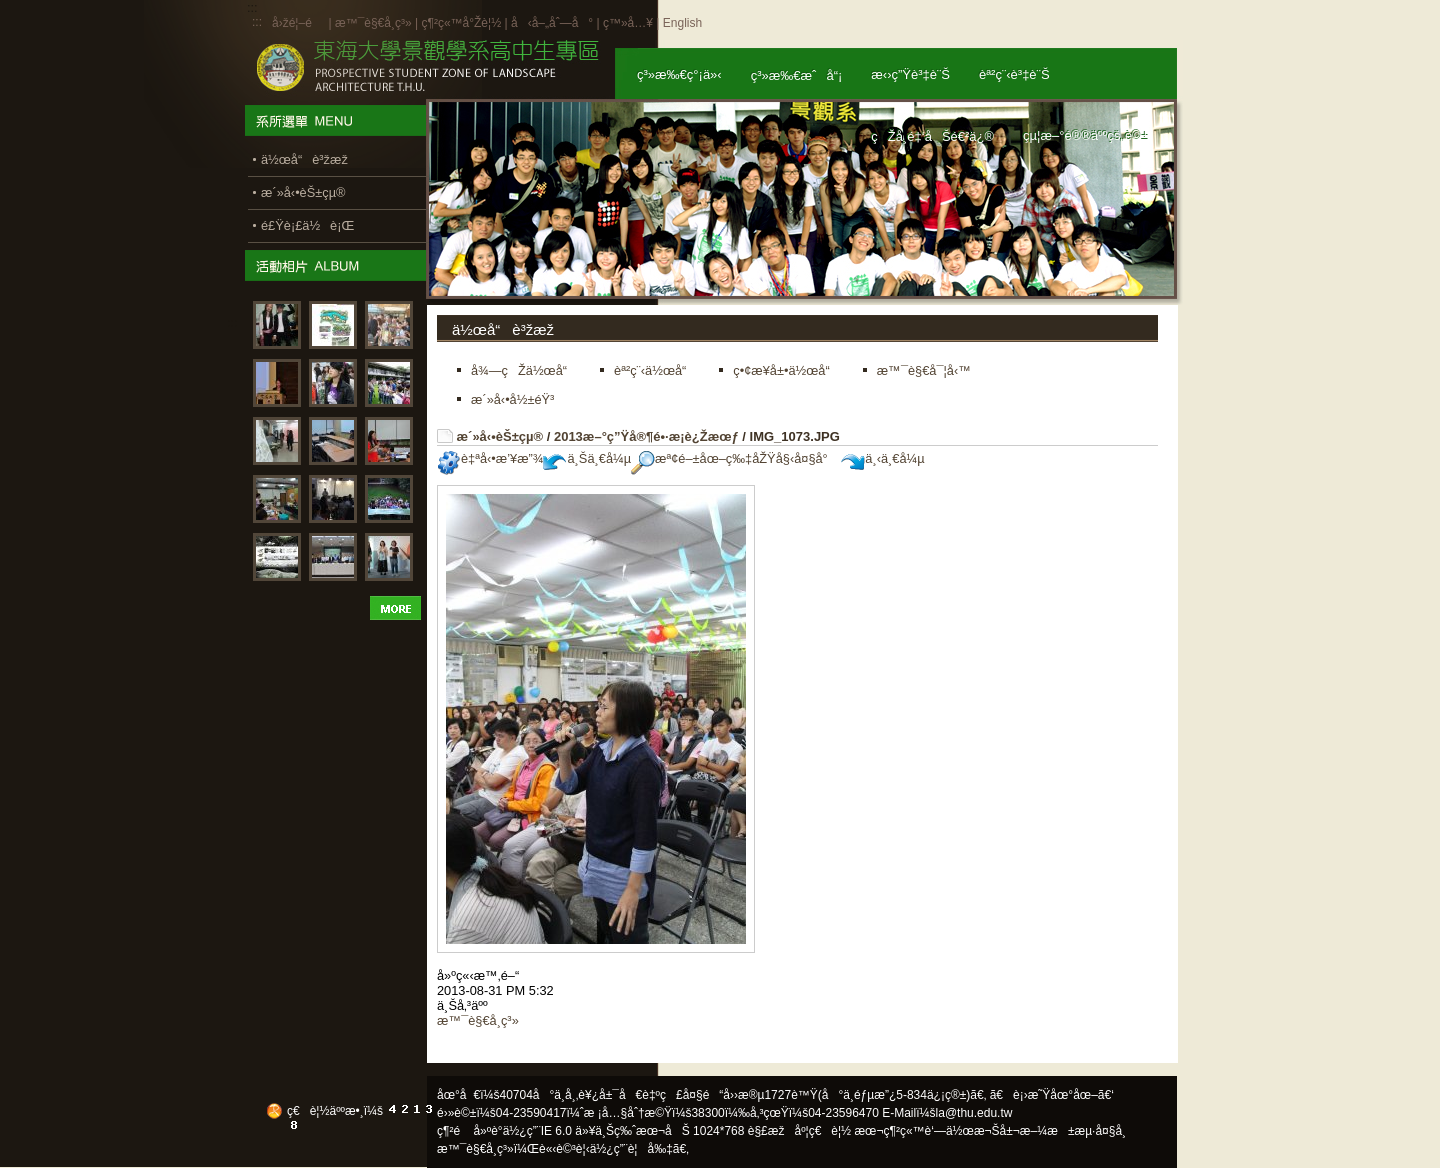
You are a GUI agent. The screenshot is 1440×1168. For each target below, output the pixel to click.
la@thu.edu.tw (974, 1113)
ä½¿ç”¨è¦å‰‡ (631, 1149)
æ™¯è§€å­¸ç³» (375, 23)
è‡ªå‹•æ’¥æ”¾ (490, 458)
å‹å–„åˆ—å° (552, 23)
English (682, 23)
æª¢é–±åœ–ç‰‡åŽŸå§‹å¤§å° (734, 458)
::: (257, 22)
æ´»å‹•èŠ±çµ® (500, 436)
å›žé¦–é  (298, 23)
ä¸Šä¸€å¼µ (587, 458)
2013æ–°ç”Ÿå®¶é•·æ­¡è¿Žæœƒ (646, 436)
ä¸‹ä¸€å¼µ (882, 458)
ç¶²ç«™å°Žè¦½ (461, 23)
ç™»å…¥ (628, 23)
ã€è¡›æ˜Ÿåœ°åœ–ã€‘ (1052, 1095)
